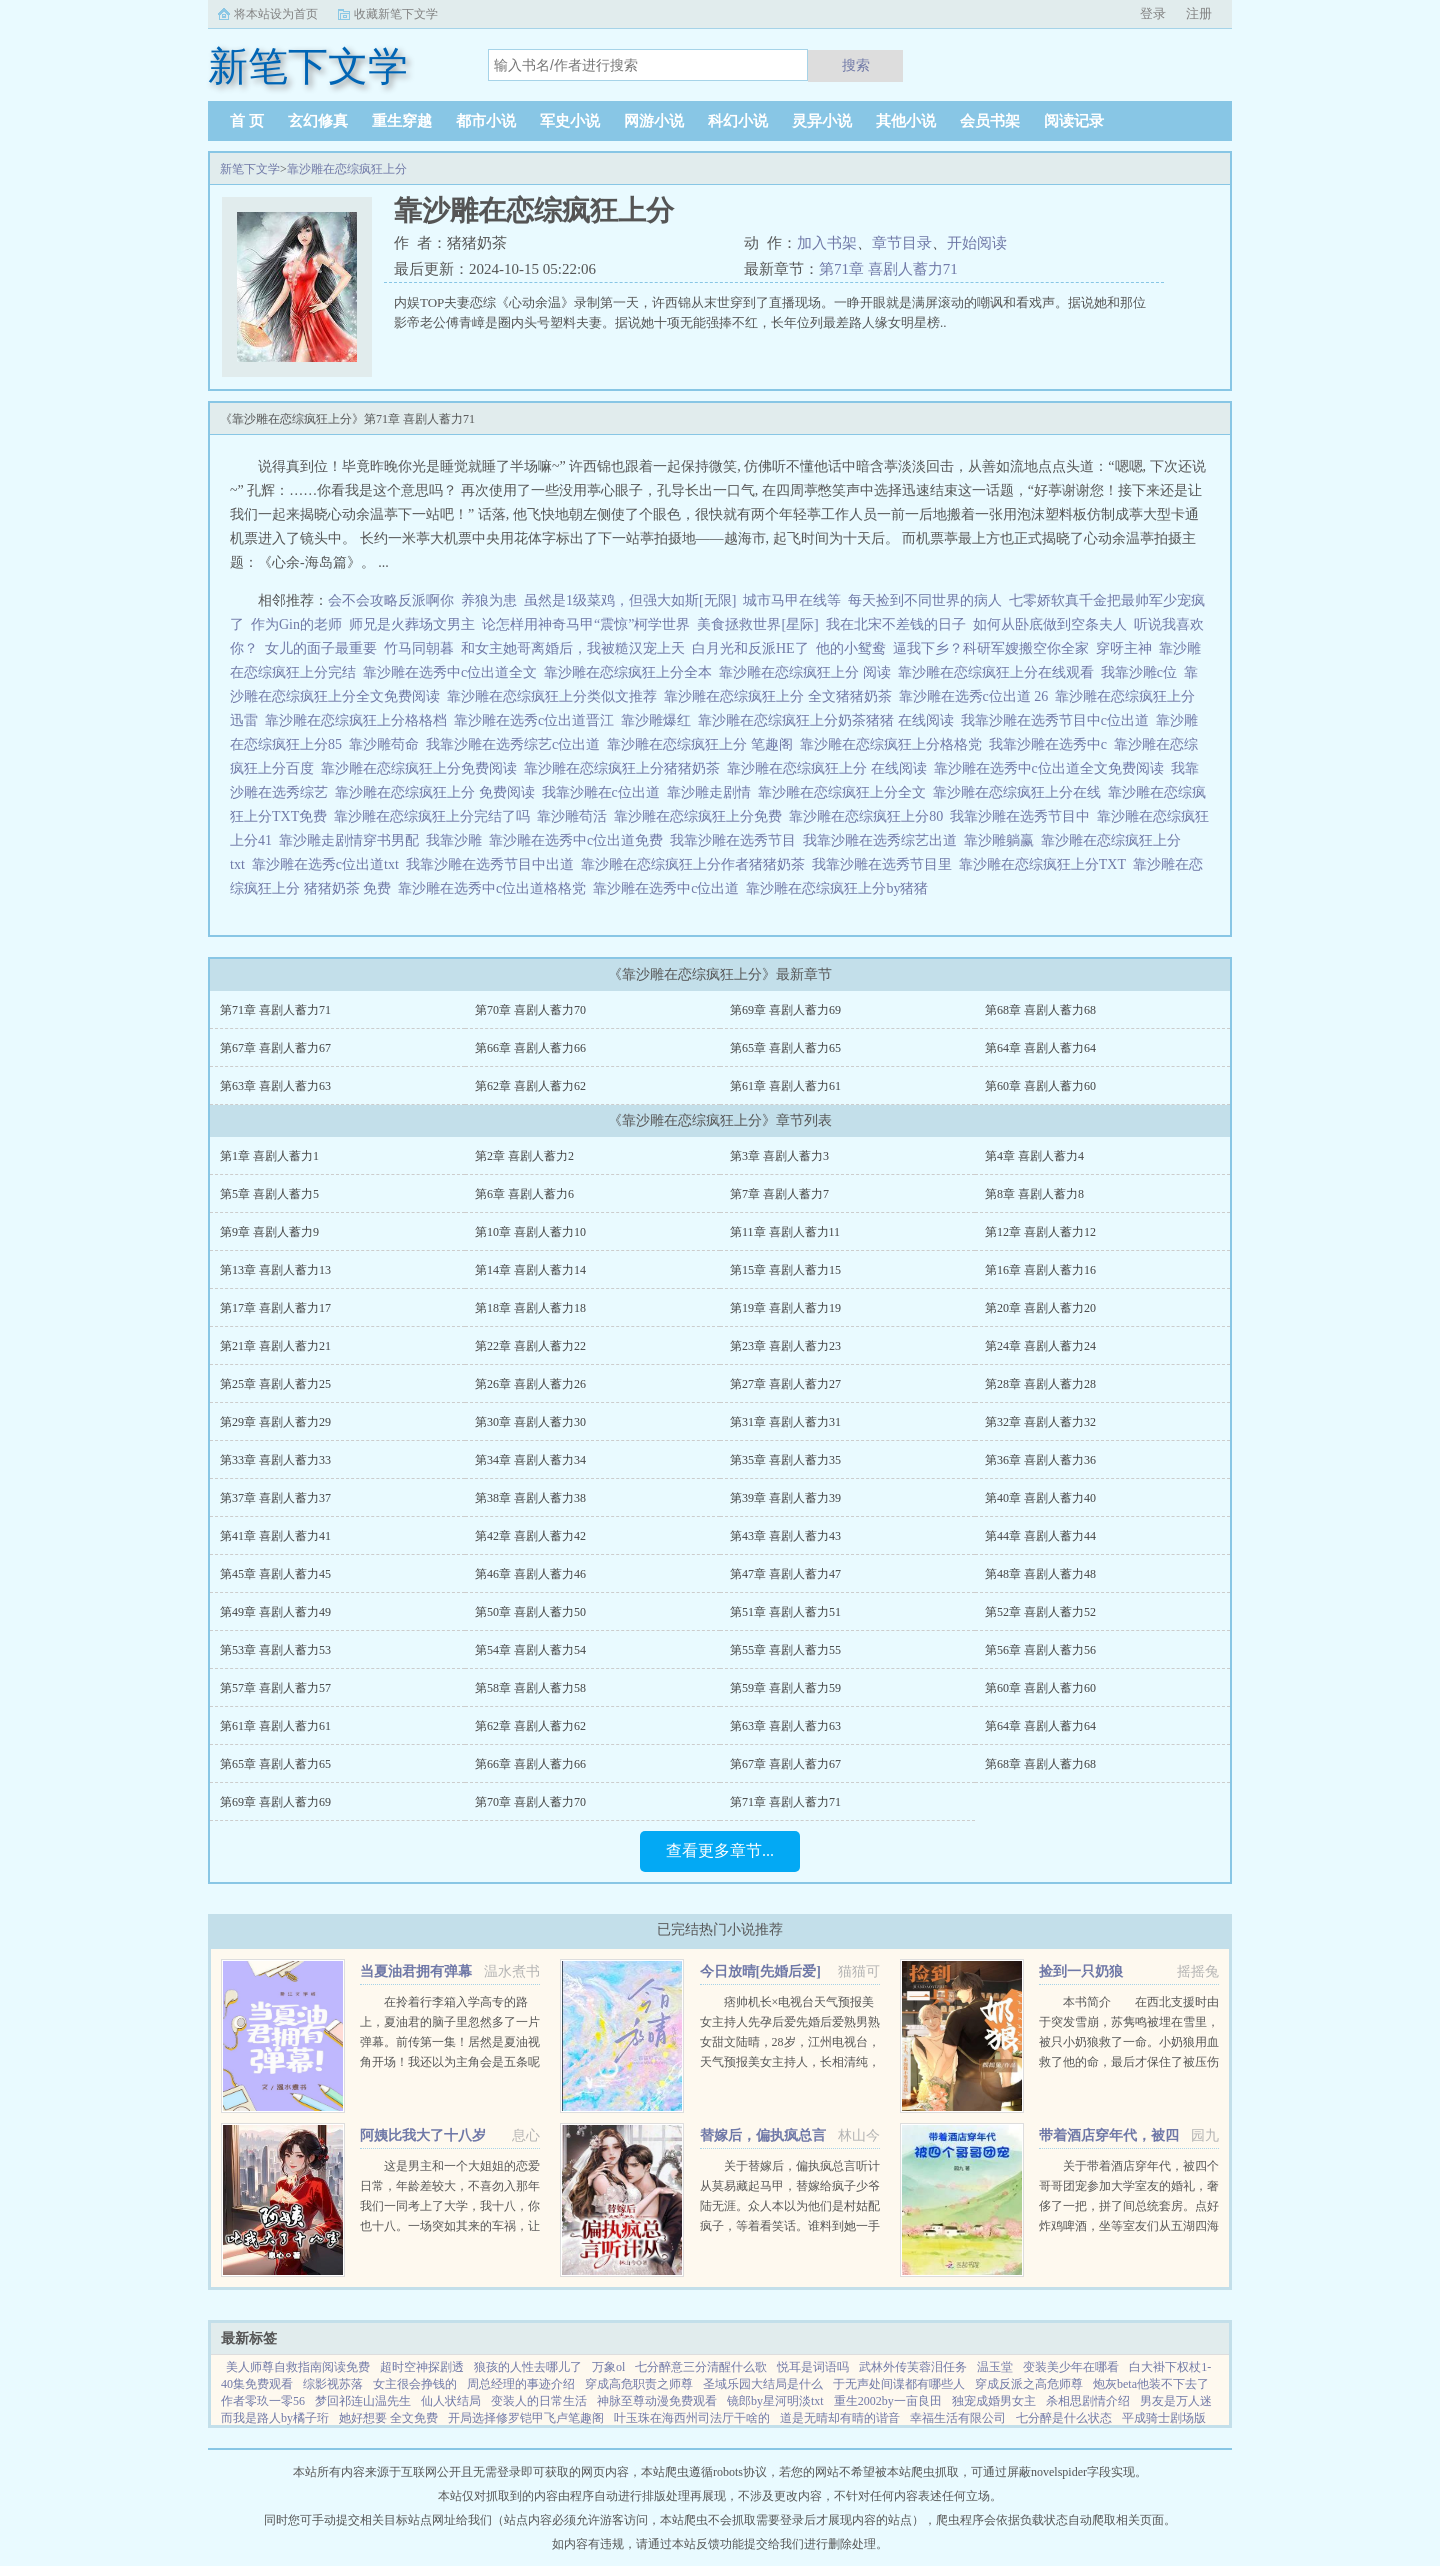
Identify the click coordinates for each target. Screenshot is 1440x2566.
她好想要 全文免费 (388, 2418)
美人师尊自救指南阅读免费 (298, 2367)
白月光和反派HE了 (750, 648)
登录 (1153, 13)
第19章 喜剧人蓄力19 (785, 1308)
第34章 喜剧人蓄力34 (530, 1460)
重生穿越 (402, 121)
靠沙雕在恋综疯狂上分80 (869, 816)
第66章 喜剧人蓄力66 (530, 1048)
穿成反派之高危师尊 (1029, 2384)
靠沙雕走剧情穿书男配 (352, 840)
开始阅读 (977, 243)
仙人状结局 (451, 2401)
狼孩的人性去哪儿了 (528, 2367)
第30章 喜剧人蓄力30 (530, 1422)
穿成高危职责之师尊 (639, 2384)
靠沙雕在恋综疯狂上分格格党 (894, 744)
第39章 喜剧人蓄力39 (785, 1498)
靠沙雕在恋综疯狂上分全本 (631, 672)
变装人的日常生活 (539, 2401)
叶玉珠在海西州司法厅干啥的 (692, 2418)
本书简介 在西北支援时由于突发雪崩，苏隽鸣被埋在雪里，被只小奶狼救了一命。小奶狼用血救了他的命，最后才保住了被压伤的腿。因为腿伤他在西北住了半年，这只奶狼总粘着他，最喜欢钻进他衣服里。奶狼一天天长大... (1129, 2062)
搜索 (856, 65)
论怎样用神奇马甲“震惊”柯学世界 (586, 624)
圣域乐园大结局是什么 (763, 2384)
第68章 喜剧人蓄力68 (1040, 1010)
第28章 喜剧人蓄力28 (1040, 1384)
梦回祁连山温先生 (363, 2401)
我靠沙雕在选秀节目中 (1023, 816)
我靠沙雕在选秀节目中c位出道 (1058, 720)
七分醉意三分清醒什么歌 (701, 2367)
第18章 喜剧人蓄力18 (530, 1308)
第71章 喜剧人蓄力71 (888, 269)
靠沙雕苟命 (387, 744)
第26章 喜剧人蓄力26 (530, 1384)
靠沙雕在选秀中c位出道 (669, 888)
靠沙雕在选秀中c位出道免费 (579, 840)
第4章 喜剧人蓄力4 (1034, 1156)
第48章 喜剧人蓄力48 (1040, 1574)
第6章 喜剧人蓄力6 (524, 1194)
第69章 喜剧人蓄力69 (785, 1010)
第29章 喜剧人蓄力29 (275, 1422)
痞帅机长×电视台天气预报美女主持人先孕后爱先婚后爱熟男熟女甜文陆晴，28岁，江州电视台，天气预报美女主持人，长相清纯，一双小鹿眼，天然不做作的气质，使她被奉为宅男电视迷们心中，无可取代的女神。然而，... (790, 2062)
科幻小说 (738, 121)
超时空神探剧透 (422, 2367)
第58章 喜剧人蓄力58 (530, 1688)
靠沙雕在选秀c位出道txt (329, 864)
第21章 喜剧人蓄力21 (275, 1346)
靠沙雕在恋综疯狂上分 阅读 (808, 672)
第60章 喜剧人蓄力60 (1040, 1086)
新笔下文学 (250, 169)
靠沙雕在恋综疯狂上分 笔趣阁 (703, 744)
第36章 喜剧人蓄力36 (1040, 1460)
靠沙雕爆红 (659, 720)
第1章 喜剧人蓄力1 (269, 1156)
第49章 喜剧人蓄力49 (275, 1612)
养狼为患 (489, 600)
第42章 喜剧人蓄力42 (530, 1536)
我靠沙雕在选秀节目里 (885, 864)
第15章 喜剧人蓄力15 (785, 1270)
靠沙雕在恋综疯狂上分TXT (1046, 864)
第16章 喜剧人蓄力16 (1040, 1270)
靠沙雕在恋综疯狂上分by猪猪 (840, 888)
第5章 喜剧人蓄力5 (269, 1194)
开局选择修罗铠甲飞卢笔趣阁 (526, 2418)
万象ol (608, 2367)
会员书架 (990, 121)
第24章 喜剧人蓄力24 (1040, 1346)
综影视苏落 (333, 2384)
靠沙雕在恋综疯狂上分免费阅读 (422, 768)
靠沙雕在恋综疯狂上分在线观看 (999, 672)
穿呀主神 (1124, 648)
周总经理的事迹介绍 (521, 2384)
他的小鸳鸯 (851, 648)
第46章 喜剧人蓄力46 (530, 1574)
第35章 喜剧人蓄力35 (785, 1460)
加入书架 (827, 243)
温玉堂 (995, 2367)
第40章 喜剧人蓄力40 (1040, 1498)
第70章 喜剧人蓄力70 (530, 1010)
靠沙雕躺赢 (1002, 840)
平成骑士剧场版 (1164, 2418)
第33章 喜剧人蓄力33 (275, 1460)
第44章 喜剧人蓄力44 (1040, 1536)
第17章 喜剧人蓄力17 (275, 1308)
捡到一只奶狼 (1081, 1971)
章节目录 (902, 243)
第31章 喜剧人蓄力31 (785, 1422)
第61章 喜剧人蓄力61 (785, 1086)
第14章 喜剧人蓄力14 (530, 1270)
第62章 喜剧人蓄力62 (530, 1086)
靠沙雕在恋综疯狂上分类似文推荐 (555, 696)
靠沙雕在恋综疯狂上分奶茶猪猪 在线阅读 (829, 720)
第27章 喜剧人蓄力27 (785, 1384)
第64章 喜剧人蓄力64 (1040, 1048)
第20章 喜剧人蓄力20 (1040, 1308)
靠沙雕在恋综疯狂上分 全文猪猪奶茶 (781, 696)
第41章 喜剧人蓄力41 (275, 1536)
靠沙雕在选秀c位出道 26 (977, 696)
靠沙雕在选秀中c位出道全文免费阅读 (1052, 768)
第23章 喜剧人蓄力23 (785, 1346)
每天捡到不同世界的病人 (925, 600)
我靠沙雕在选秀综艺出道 (883, 840)
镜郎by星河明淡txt (775, 2401)
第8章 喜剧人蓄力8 (1034, 1194)
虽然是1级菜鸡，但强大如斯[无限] (630, 600)
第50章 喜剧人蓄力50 (530, 1612)
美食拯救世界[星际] (757, 624)
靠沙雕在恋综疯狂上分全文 (845, 792)
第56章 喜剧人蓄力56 (1040, 1650)
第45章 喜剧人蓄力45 (275, 1574)
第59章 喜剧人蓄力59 (785, 1688)
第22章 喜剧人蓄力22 (530, 1346)
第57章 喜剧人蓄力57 (275, 1688)
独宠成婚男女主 (994, 2401)
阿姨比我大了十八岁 (423, 2135)
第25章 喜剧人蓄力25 (275, 1384)
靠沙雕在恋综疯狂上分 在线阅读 (830, 768)
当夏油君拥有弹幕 (416, 1971)
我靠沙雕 (457, 840)
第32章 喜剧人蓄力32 (1040, 1422)
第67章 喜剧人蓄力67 (275, 1048)
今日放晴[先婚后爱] (760, 1971)
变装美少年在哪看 (1071, 2367)
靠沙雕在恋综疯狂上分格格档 (359, 720)
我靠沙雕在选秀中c (1051, 744)
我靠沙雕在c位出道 (604, 792)
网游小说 (654, 121)
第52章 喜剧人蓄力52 (1040, 1612)
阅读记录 (1074, 121)
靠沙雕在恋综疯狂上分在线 (1020, 792)
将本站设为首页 (276, 14)
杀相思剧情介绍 (1088, 2401)
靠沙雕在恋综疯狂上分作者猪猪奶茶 (696, 864)
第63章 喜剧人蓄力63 (275, 1086)
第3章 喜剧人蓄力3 (779, 1156)
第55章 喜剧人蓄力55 (785, 1650)
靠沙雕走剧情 (712, 792)
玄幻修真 (318, 121)
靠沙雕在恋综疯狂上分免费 (701, 816)
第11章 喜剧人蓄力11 (785, 1232)
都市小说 (486, 121)
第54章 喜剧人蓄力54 (530, 1650)
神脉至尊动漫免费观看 (657, 2401)
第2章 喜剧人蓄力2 (524, 1156)
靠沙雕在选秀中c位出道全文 (453, 672)
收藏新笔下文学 (396, 14)
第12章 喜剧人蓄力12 (1040, 1232)
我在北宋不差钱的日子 (896, 624)
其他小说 (906, 121)
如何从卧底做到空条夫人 (1050, 624)
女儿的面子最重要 (321, 648)
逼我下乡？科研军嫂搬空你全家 (991, 648)
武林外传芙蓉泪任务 (913, 2367)
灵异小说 (822, 121)
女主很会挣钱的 (415, 2384)
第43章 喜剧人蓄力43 (785, 1536)
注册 (1199, 13)
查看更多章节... (720, 1850)
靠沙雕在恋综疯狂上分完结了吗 (435, 816)
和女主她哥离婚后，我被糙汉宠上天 (573, 648)
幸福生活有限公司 (958, 2418)
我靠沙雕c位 (1142, 672)
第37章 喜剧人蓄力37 (275, 1498)
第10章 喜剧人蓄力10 (530, 1232)
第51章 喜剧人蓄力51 (785, 1612)
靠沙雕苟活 (575, 816)
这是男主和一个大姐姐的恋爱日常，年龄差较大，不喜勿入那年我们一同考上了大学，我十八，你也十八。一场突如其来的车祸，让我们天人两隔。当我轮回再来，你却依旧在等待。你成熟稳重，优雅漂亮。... (450, 2226)
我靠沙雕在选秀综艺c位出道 (516, 744)
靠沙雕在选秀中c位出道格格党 (495, 888)
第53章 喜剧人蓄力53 (275, 1650)
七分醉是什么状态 (1064, 2418)
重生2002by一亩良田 (888, 2401)
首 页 (247, 121)
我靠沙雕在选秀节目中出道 (493, 864)
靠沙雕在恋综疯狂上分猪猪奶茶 (625, 768)
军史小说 (570, 121)
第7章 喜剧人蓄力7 (779, 1194)
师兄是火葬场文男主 (412, 624)
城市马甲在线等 (792, 600)
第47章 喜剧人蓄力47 (785, 1574)
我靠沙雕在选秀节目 (736, 840)
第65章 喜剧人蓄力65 (785, 1048)
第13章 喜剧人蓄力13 (275, 1270)
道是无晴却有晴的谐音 (840, 2418)
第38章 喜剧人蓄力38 (530, 1498)
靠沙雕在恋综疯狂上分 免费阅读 (438, 792)
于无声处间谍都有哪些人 (899, 2384)
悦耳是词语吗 (813, 2367)
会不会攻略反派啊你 (391, 600)
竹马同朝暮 (419, 648)
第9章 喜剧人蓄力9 (269, 1232)
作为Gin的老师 (296, 624)
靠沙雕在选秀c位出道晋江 (537, 720)
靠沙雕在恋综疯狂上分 (347, 169)
